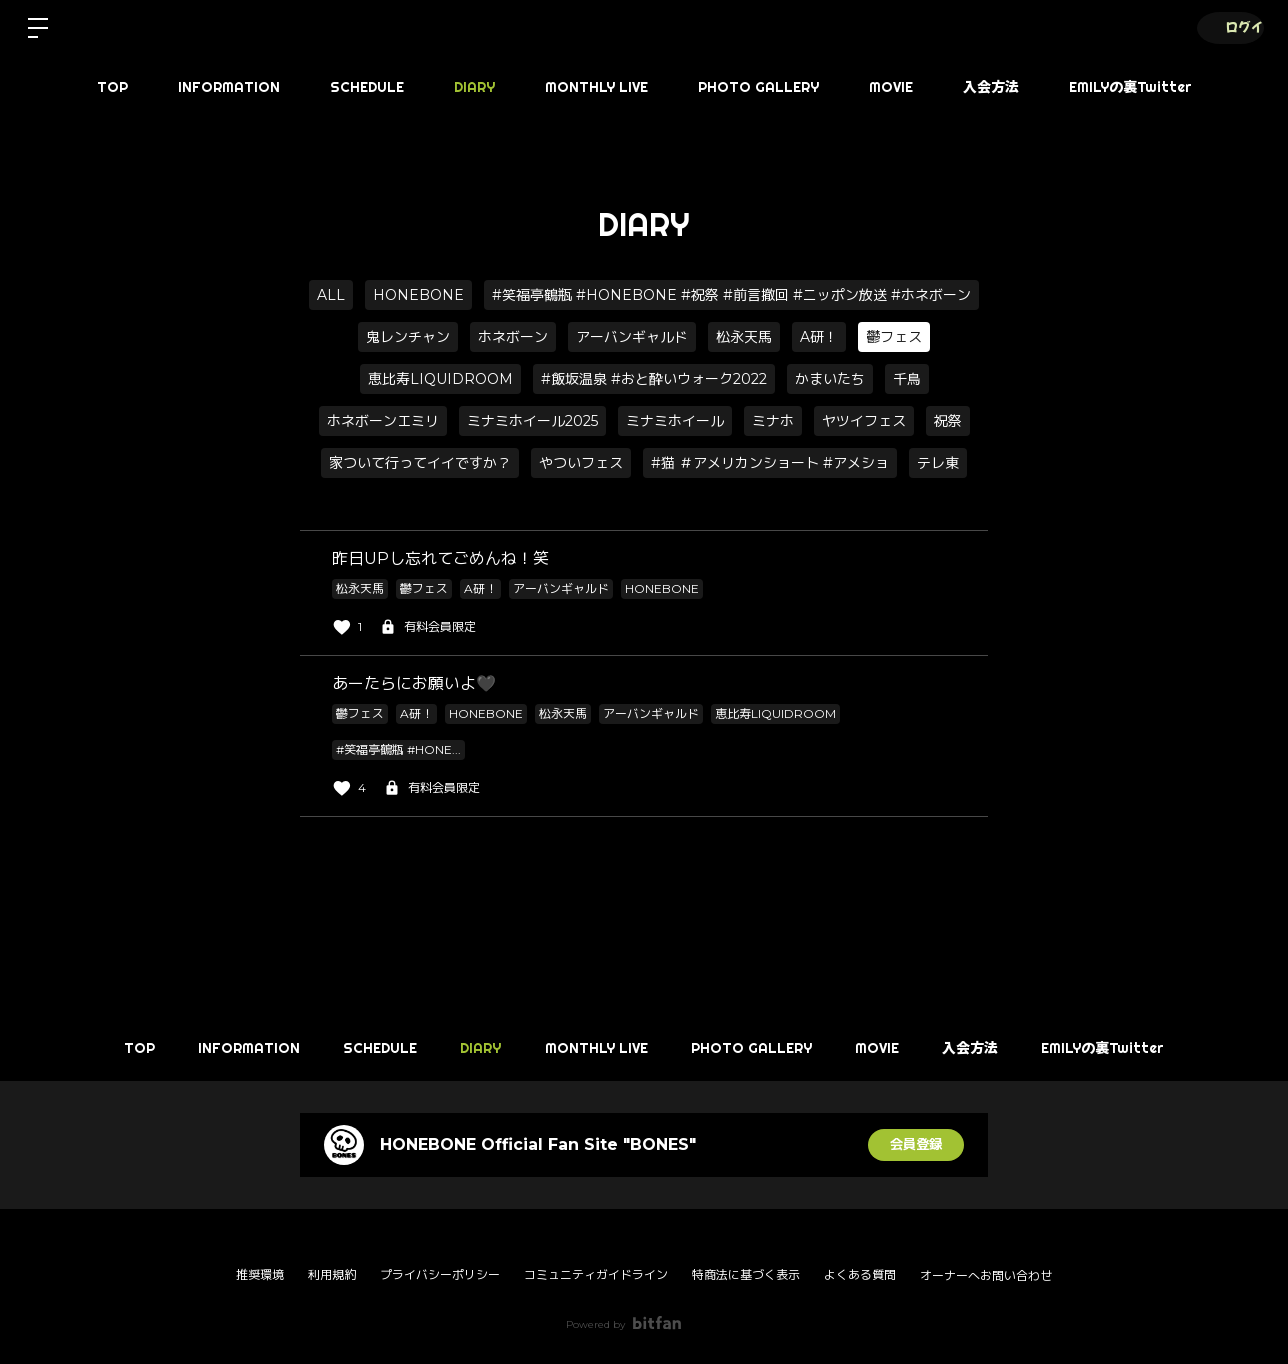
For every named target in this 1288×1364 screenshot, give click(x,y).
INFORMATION (229, 87)
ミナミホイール (675, 421)
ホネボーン (513, 337)
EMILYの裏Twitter (1130, 87)
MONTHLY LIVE (596, 87)
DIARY (474, 87)
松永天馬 (744, 337)
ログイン (1228, 27)
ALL (331, 295)
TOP (112, 87)
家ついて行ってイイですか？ (420, 463)
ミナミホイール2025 (532, 421)
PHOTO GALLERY (758, 87)
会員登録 (916, 1145)
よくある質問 (860, 1274)
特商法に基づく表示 (746, 1274)
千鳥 (907, 379)
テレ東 (938, 463)
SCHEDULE (367, 87)
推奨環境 (260, 1274)
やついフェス (581, 463)
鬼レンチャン (408, 337)
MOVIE (891, 87)
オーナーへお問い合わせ (986, 1276)
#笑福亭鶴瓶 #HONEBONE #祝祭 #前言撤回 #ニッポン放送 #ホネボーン (731, 295)
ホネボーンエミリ (383, 421)
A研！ (819, 337)
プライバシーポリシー (440, 1274)
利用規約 (332, 1274)
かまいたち (830, 379)
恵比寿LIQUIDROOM (440, 379)
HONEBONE (418, 295)
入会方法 (991, 87)
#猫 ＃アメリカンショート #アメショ (770, 463)
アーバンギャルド (632, 337)
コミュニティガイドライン (596, 1274)
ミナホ (773, 421)
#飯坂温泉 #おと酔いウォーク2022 (654, 379)
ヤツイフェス (864, 421)
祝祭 (948, 421)
